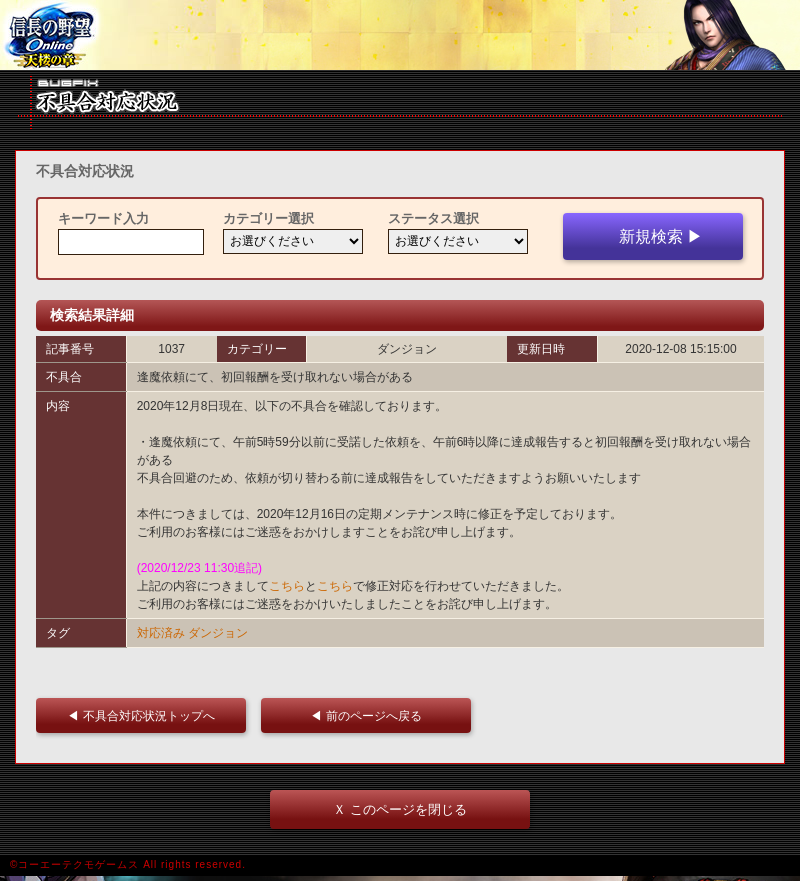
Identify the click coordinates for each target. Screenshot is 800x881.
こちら (287, 586)
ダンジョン (218, 633)
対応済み (161, 633)
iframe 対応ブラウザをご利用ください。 (400, 35)
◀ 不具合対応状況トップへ (146, 715)
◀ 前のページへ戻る (371, 715)
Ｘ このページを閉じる (400, 809)
